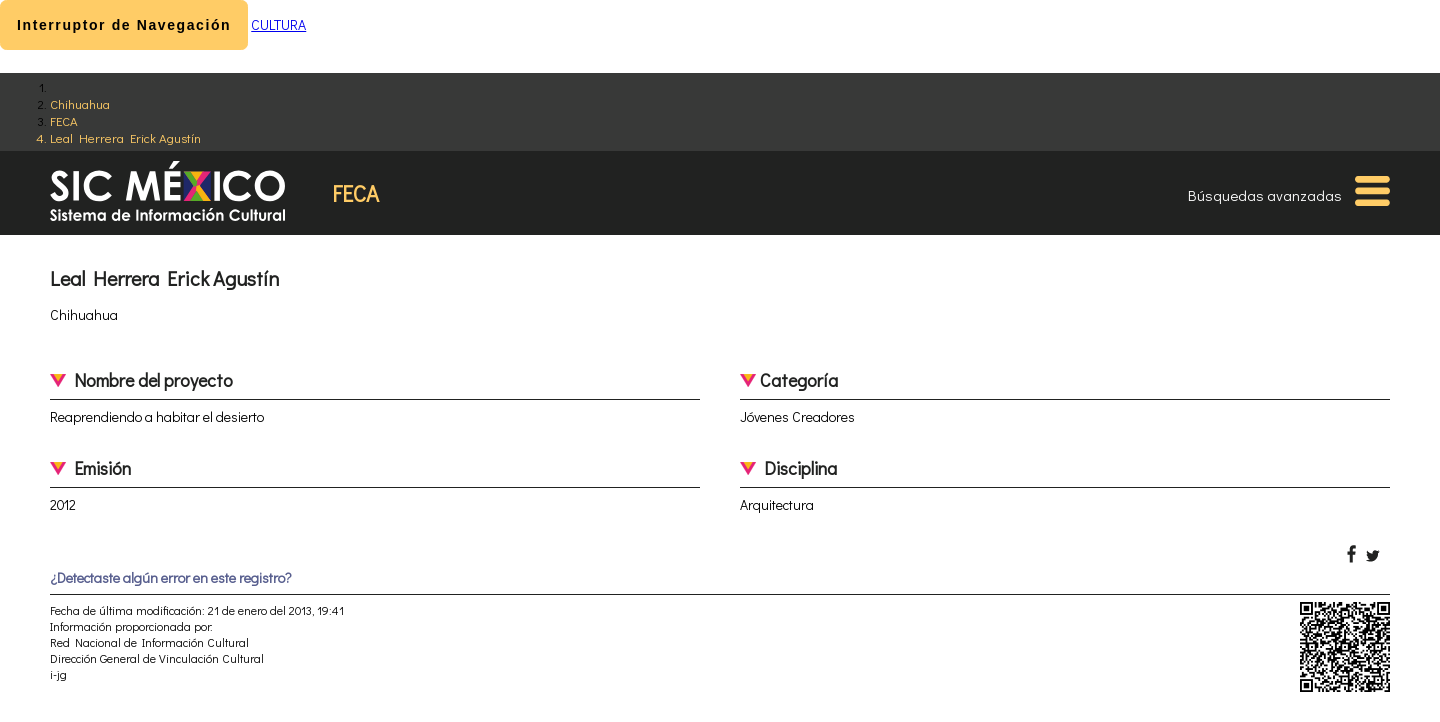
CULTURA (278, 24)
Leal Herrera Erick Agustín (125, 137)
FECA (64, 120)
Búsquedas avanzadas (1265, 195)
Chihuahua (80, 103)
